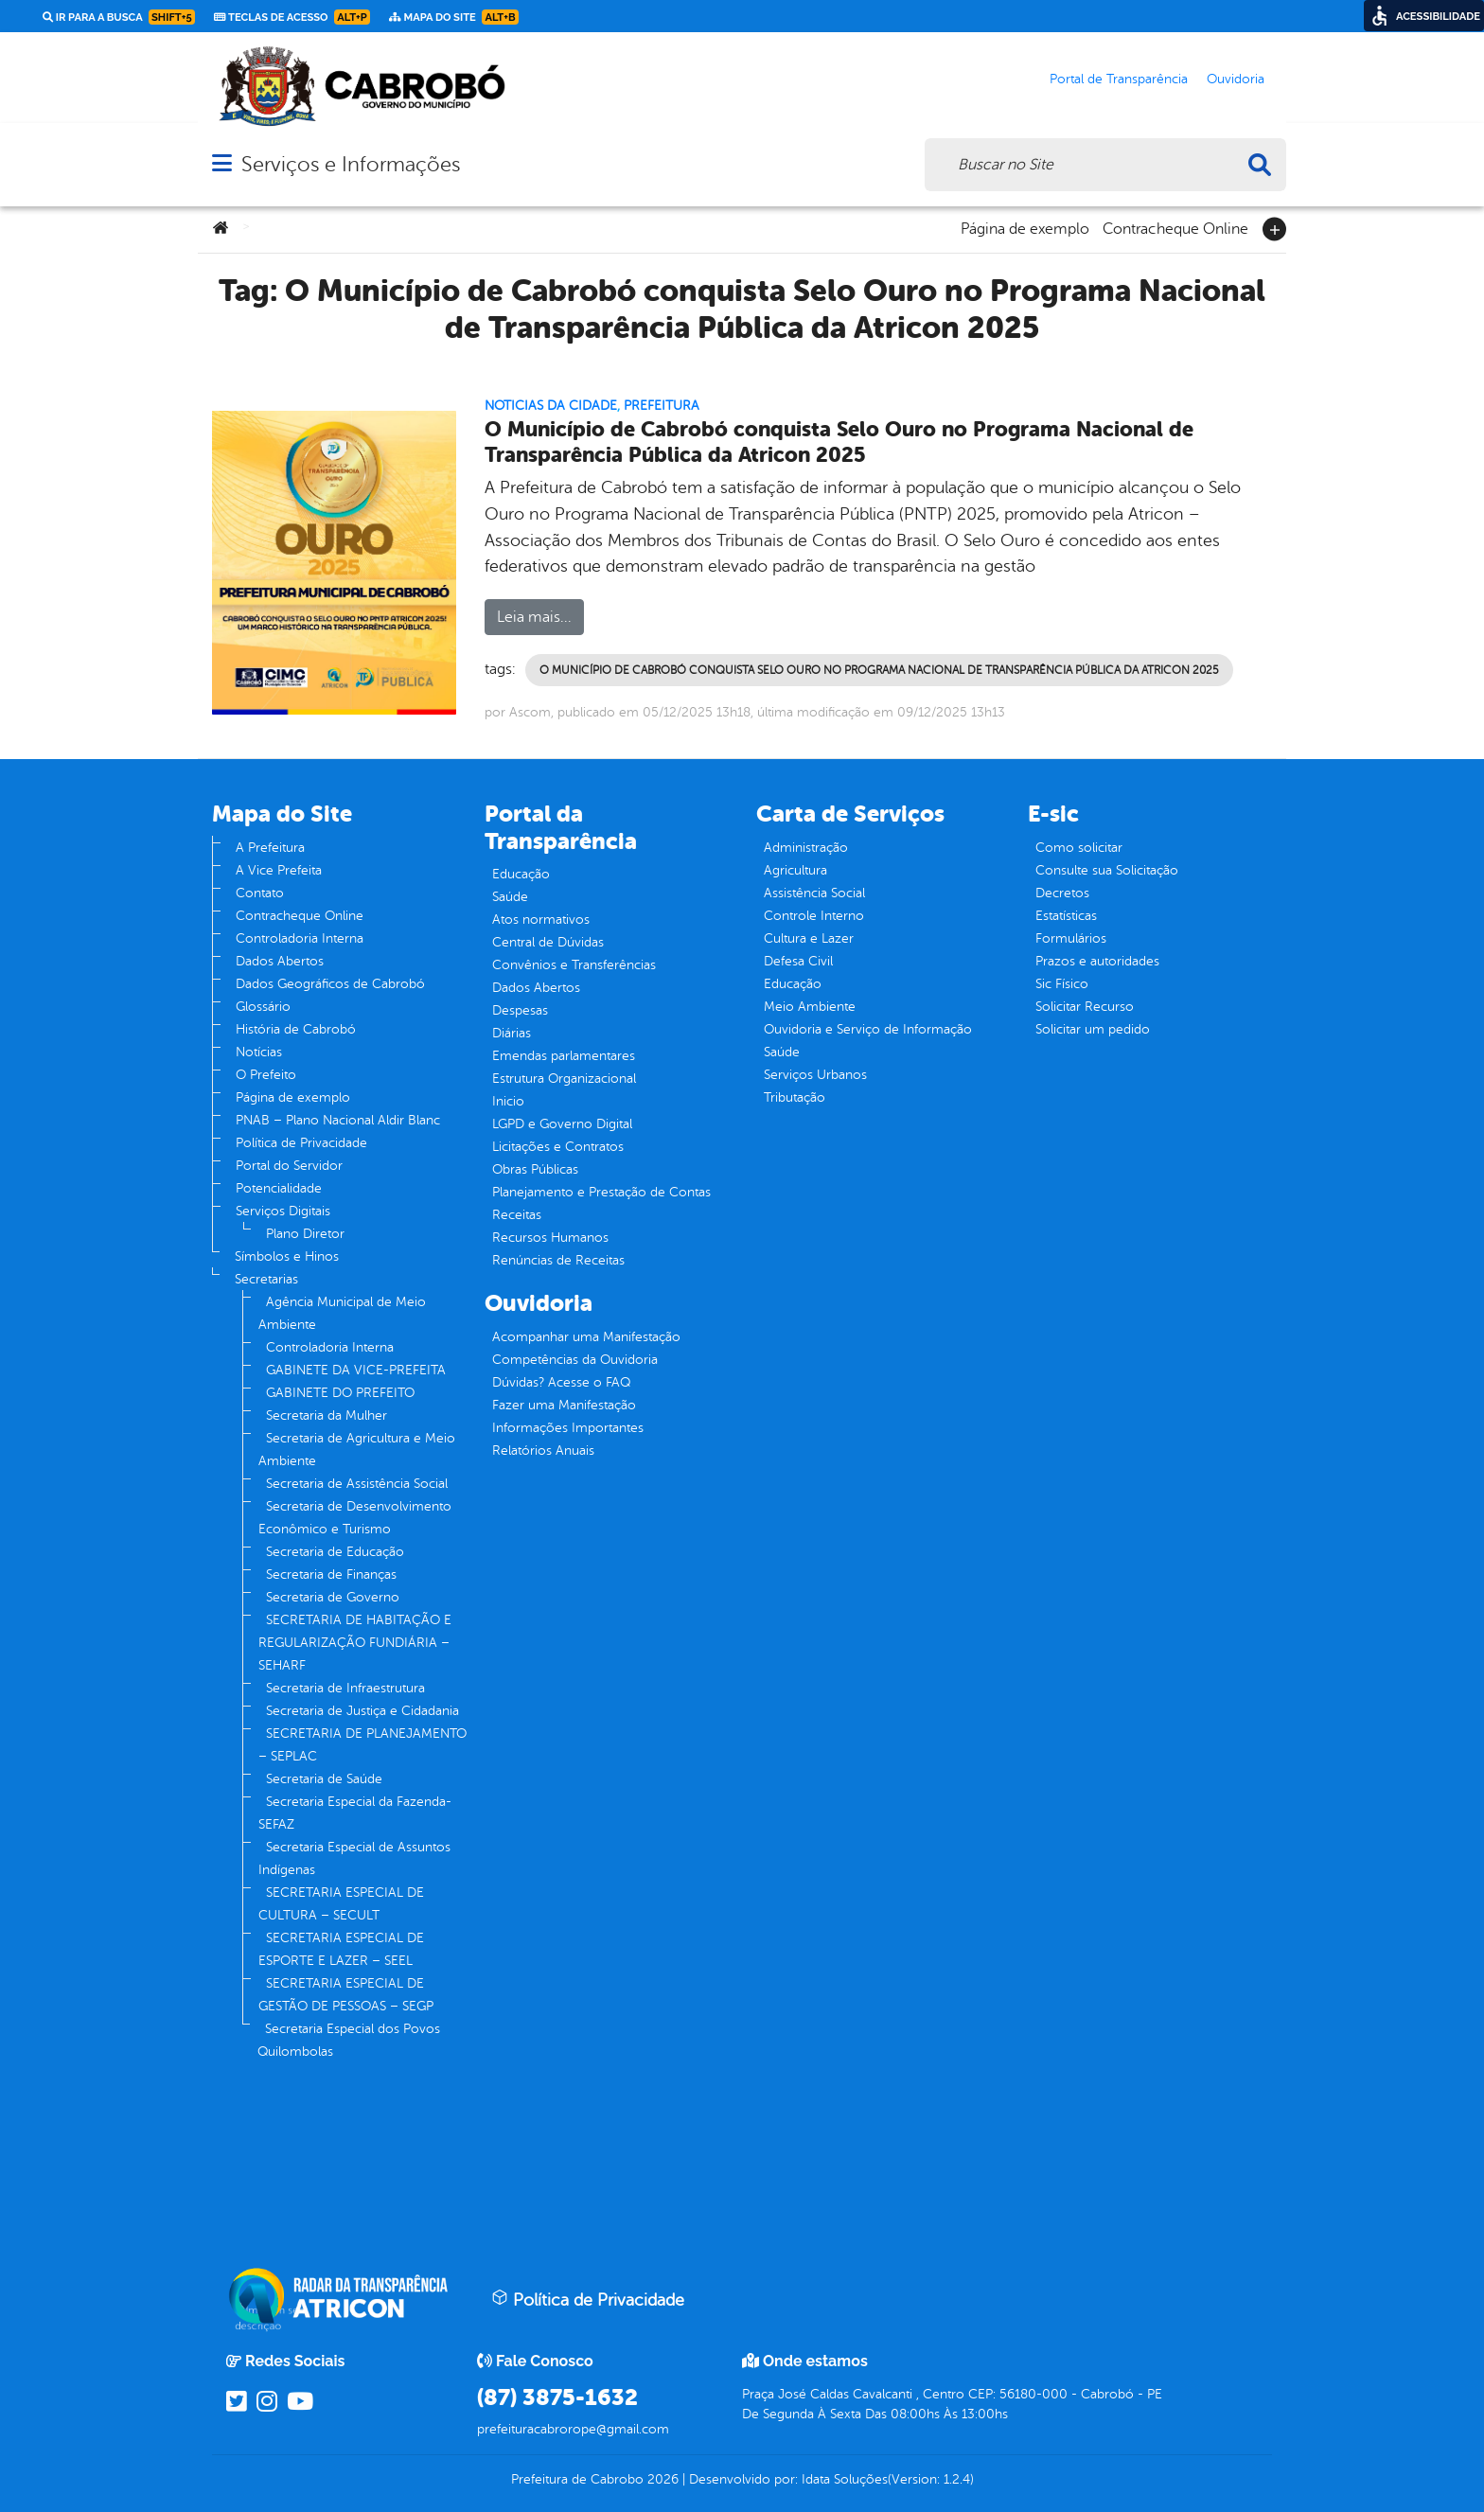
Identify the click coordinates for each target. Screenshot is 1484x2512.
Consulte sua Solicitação (1106, 870)
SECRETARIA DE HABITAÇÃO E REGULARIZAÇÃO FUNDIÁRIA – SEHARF (354, 1642)
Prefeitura (661, 405)
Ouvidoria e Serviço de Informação (868, 1029)
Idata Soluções (845, 2479)
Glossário (263, 1006)
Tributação (794, 1097)
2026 (661, 2479)
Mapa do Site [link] (454, 17)
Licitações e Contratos (558, 1147)
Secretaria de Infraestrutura (345, 1688)
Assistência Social (814, 893)
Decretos (1062, 893)
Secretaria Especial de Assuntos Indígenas (354, 1858)
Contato (260, 893)
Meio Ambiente (810, 1006)
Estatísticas (1066, 916)
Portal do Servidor (289, 1166)
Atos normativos (541, 919)
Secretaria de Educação (335, 1552)
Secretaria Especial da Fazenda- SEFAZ (354, 1813)
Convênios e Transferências (574, 965)
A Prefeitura (270, 847)
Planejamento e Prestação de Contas (601, 1192)
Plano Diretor (305, 1234)
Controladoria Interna (299, 938)
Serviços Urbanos (815, 1075)
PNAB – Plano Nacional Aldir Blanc (338, 1120)
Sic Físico (1061, 984)
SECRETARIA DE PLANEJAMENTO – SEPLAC (362, 1744)
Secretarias (266, 1279)
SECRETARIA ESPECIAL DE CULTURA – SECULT (341, 1903)
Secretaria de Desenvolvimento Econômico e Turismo (354, 1517)
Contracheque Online (1175, 227)
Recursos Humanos (550, 1237)
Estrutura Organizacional (564, 1078)
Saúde (510, 897)
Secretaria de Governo (332, 1597)
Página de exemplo (1025, 227)
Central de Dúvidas (548, 942)
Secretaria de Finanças (331, 1574)
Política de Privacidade (301, 1143)
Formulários (1070, 938)
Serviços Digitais (283, 1211)
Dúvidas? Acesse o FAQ (561, 1382)
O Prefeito (266, 1075)
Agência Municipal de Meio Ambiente (342, 1313)
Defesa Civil (798, 961)
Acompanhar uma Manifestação (586, 1337)
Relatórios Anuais (543, 1450)
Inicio (508, 1101)
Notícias (259, 1052)
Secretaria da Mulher (326, 1415)
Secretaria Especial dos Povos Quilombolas (348, 2040)
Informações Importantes (568, 1428)
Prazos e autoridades (1097, 961)
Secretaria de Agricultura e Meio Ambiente (356, 1449)
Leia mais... (534, 617)
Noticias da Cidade (551, 405)
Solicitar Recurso (1084, 1006)
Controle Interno (814, 916)
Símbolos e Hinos (287, 1256)
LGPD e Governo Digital (562, 1124)
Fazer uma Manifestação (564, 1405)
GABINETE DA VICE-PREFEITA (356, 1370)
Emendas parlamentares (563, 1056)
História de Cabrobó (296, 1029)
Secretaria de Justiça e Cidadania (362, 1711)
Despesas (520, 1010)
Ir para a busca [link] (119, 17)
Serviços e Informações (350, 164)
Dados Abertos (280, 961)
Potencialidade (279, 1188)
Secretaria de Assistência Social (357, 1484)
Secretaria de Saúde (324, 1779)
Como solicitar (1078, 847)
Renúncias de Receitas (558, 1260)
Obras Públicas (535, 1169)
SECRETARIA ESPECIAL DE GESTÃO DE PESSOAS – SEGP (345, 1994)
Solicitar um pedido (1092, 1029)
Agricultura (795, 870)
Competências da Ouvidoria (575, 1360)
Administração (806, 847)
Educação (521, 874)
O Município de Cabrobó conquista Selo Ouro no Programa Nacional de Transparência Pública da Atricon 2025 (839, 442)
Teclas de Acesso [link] (292, 17)
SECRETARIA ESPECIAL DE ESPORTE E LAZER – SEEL (341, 1949)
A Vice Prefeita (279, 870)
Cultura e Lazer (809, 938)
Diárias (511, 1033)
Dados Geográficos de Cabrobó (330, 984)
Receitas (516, 1215)
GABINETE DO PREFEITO (340, 1393)
